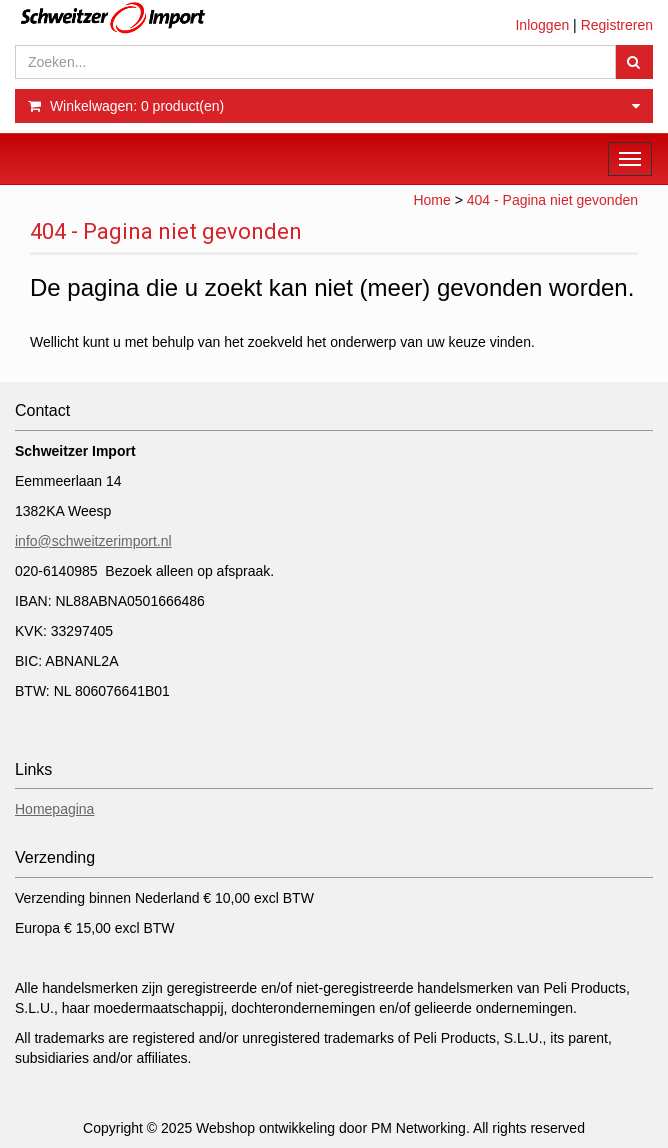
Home (431, 200)
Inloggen (542, 25)
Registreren (617, 25)
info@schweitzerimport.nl (93, 541)
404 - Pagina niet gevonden (552, 200)
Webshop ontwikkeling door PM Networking (331, 1128)
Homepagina (54, 809)
